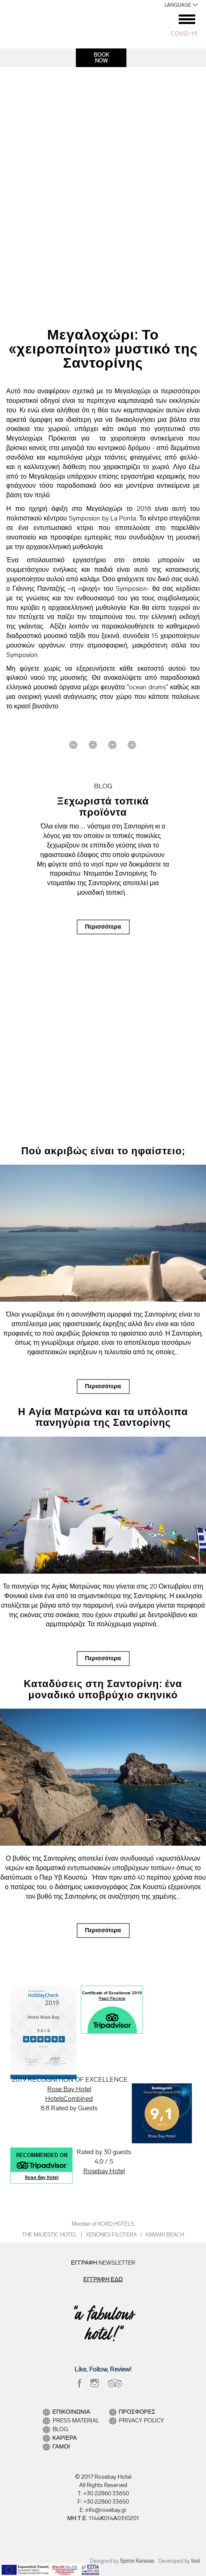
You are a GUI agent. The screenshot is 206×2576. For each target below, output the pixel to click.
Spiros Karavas (137, 2561)
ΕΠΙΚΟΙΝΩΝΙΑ (71, 2412)
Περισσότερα (103, 926)
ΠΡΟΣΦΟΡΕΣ (137, 2412)
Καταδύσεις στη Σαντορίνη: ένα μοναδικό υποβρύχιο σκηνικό (103, 1689)
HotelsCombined (69, 2098)
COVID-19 (184, 34)
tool (195, 2561)
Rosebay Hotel (104, 2171)
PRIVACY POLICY (141, 2420)
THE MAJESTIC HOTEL (49, 2235)
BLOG (60, 2429)
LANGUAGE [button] (178, 5)
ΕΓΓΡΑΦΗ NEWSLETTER (103, 2262)
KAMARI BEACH (164, 2235)
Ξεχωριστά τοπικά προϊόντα (103, 806)
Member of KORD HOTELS (103, 2224)
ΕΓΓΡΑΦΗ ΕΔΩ (103, 2279)
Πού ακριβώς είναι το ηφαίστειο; (103, 1151)
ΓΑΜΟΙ (61, 2447)
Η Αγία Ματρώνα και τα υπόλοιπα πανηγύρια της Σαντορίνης (103, 1417)
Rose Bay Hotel (69, 2089)
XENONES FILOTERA (111, 2235)
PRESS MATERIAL (76, 2420)
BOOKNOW (101, 58)
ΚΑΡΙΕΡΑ (65, 2438)
